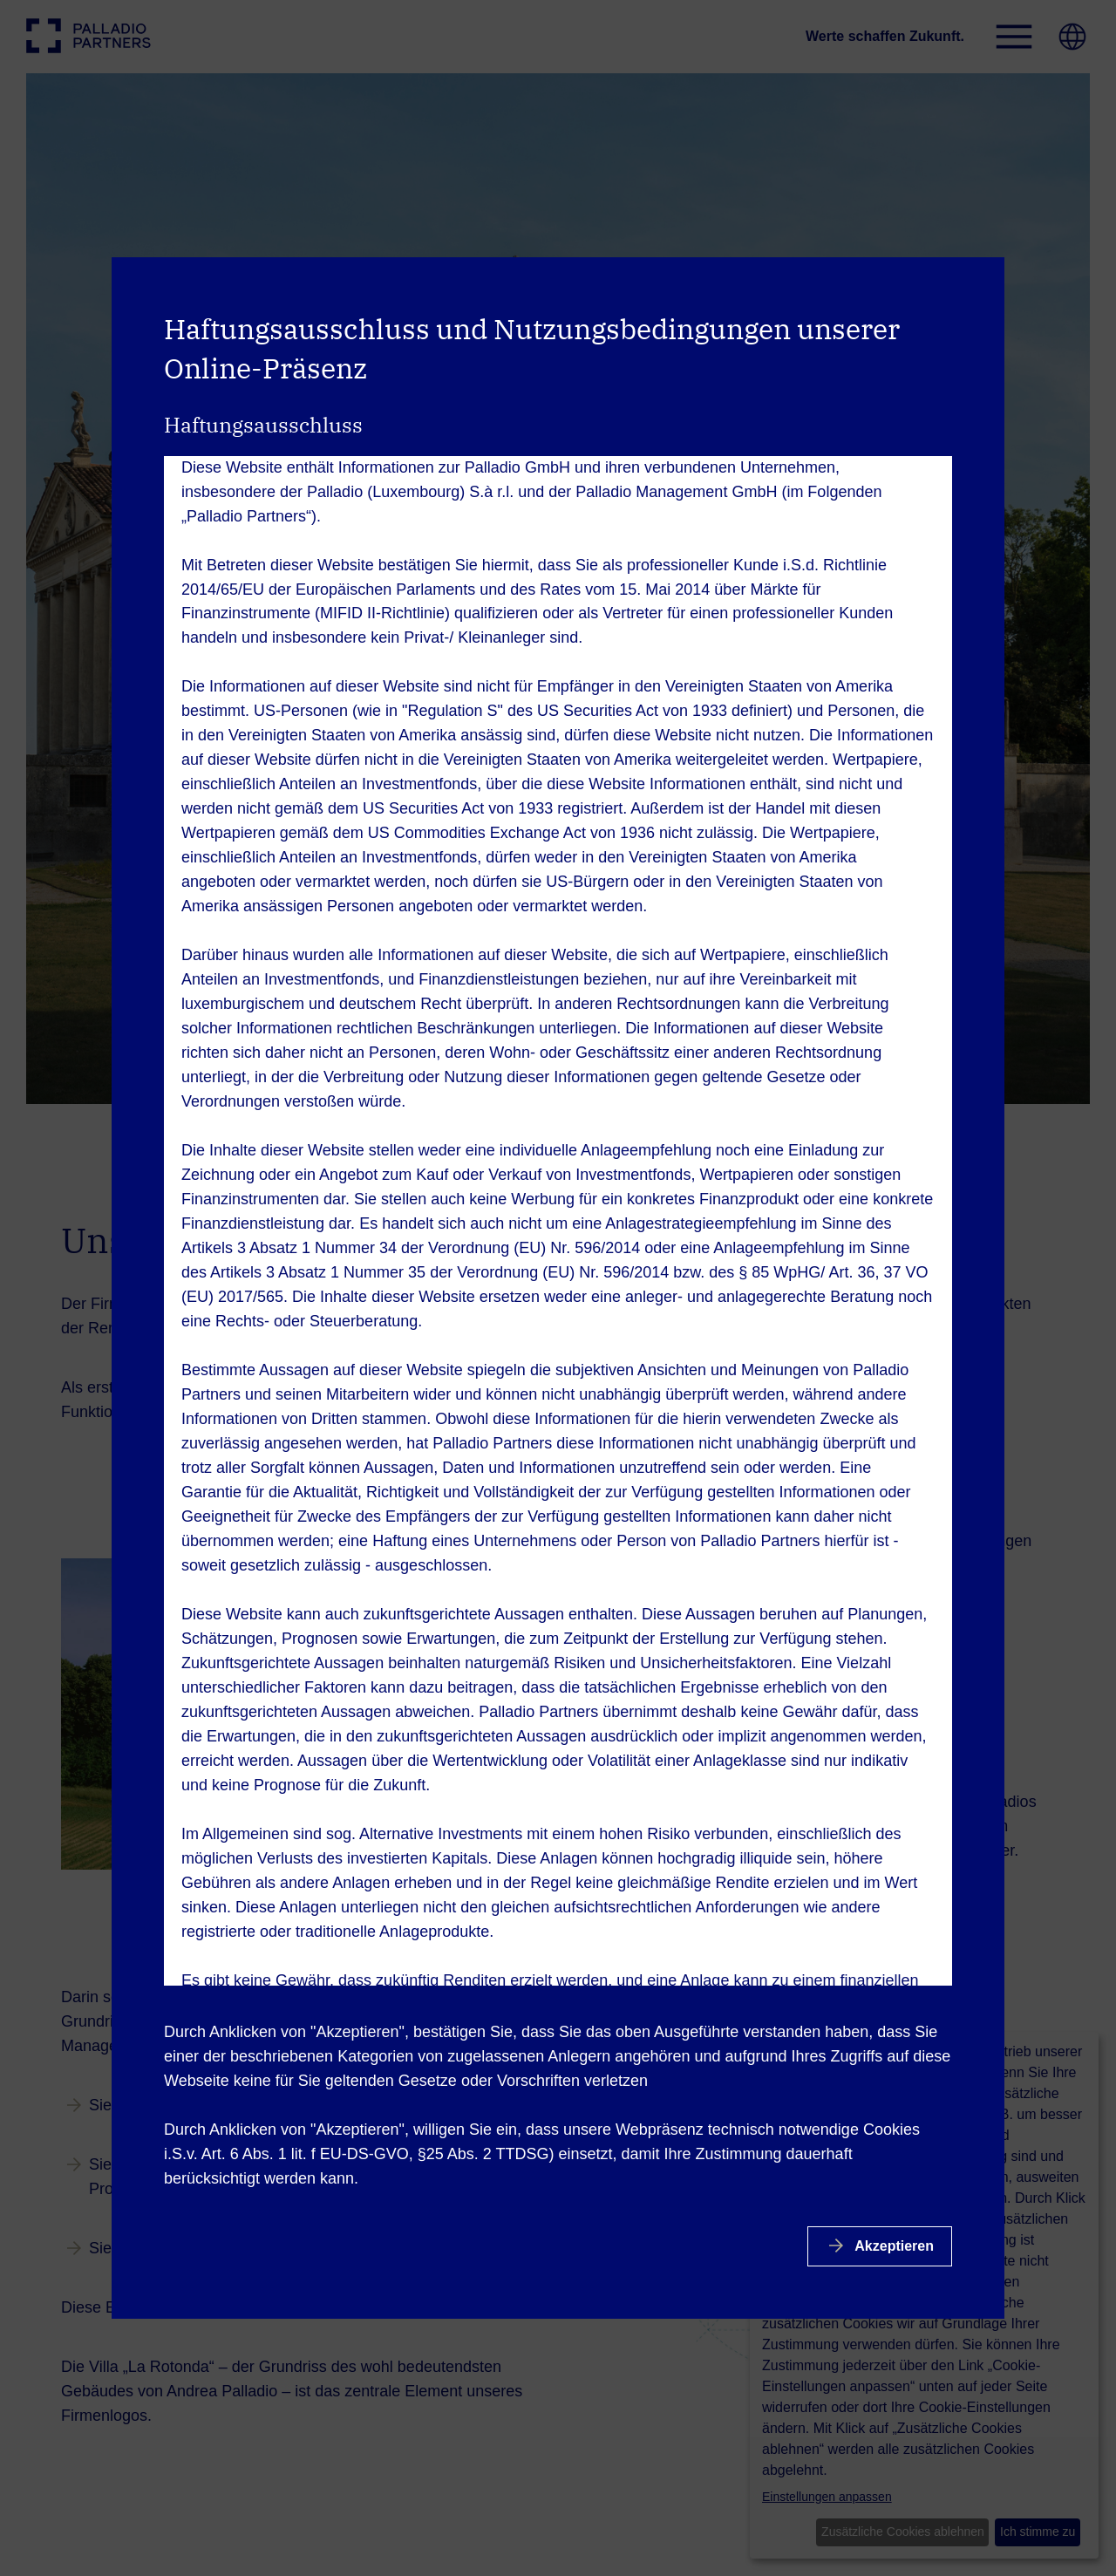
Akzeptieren (892, 2246)
